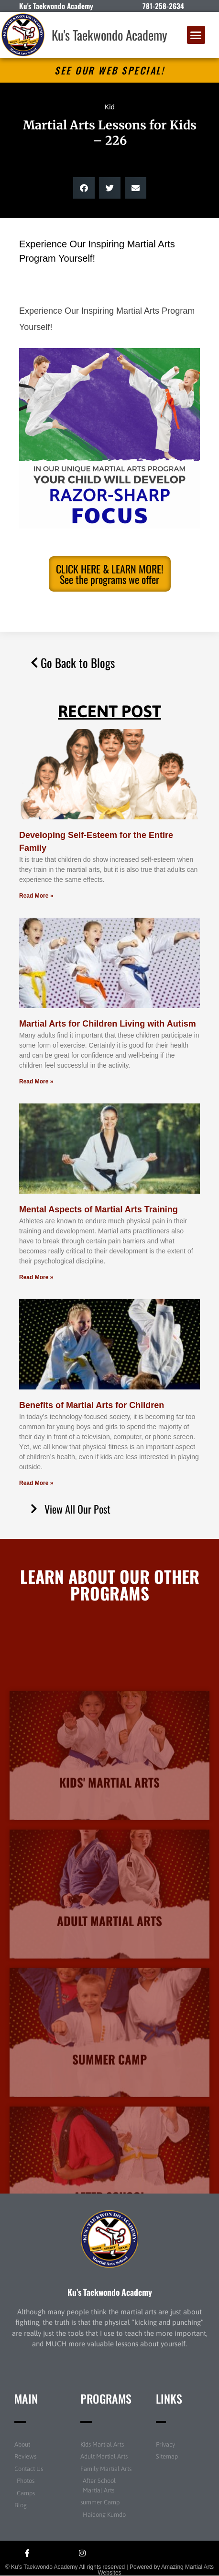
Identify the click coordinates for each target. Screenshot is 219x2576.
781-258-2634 (163, 5)
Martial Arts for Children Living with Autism (107, 1023)
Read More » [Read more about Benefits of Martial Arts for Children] (36, 1483)
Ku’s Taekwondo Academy (109, 2292)
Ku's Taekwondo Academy (109, 34)
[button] (196, 35)
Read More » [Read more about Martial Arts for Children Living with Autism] (36, 1081)
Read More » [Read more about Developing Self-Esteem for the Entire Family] (36, 895)
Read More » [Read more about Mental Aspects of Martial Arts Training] (36, 1277)
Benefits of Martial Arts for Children (91, 1405)
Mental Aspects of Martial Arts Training (98, 1209)
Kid (109, 107)
